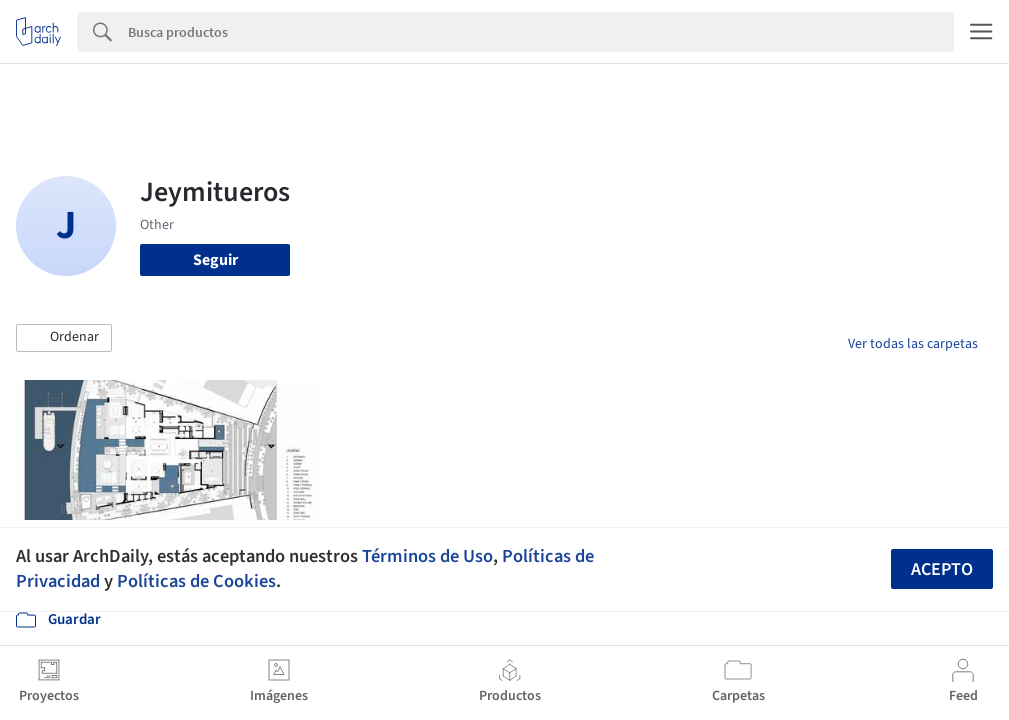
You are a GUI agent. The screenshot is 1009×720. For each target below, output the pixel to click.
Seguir (215, 260)
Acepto (942, 569)
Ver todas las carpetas (913, 344)
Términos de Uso (427, 556)
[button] (64, 338)
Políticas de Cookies (196, 581)
